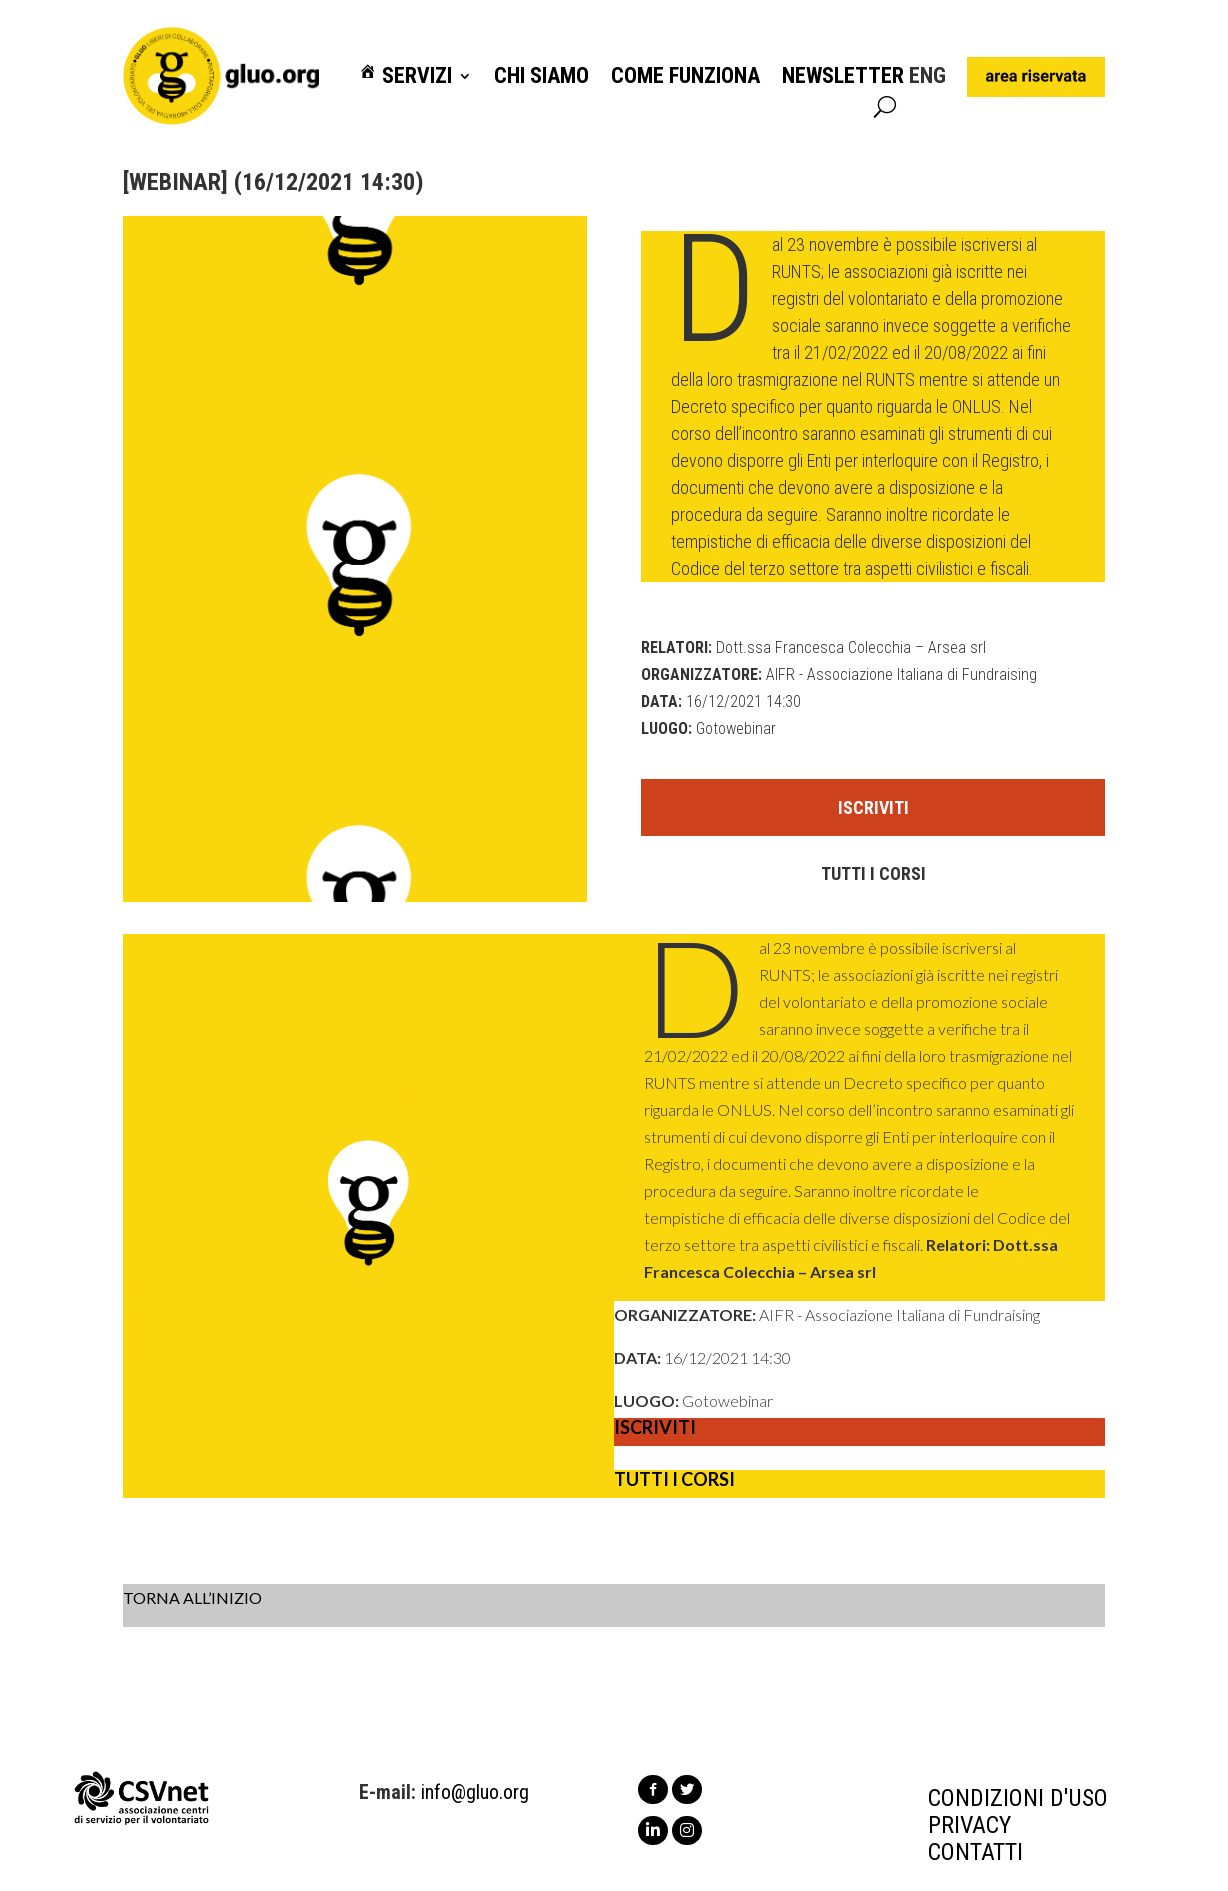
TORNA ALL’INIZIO (192, 1597)
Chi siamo (541, 76)
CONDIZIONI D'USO (1018, 1798)
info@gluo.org (475, 1792)
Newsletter (843, 76)
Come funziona (685, 76)
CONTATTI (975, 1852)
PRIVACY (969, 1825)
